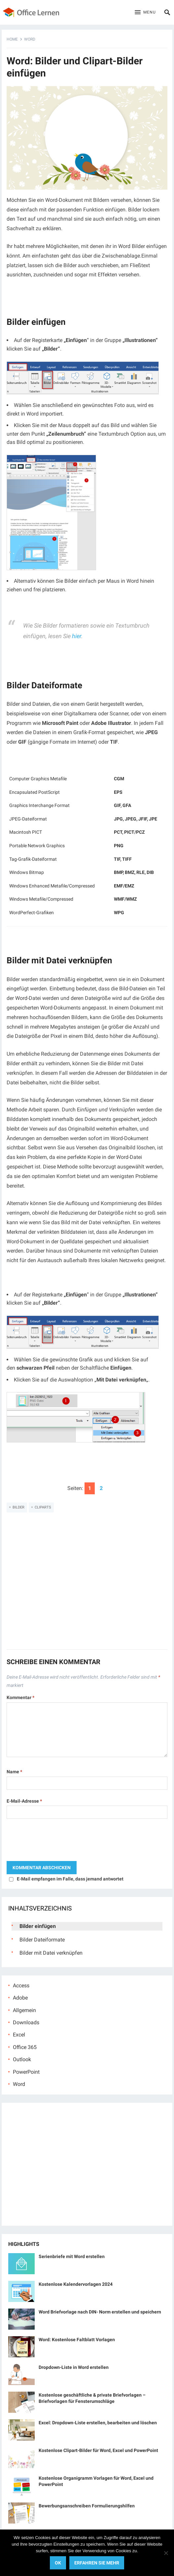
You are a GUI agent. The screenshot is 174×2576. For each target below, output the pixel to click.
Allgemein (24, 2010)
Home (12, 39)
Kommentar (20, 1697)
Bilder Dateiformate (42, 1940)
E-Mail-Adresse (24, 1801)
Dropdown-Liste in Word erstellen (74, 2367)
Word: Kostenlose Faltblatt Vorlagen (77, 2339)
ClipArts (43, 1507)
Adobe (20, 1998)
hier (76, 636)
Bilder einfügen (37, 1926)
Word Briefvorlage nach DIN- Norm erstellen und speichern (100, 2311)
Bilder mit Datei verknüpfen (51, 1953)
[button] (145, 12)
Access (21, 1985)
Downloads (26, 2022)
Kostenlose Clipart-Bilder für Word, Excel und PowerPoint (98, 2450)
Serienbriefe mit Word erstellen (72, 2256)
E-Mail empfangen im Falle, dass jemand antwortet (70, 1878)
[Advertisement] (87, 1585)
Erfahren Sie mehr (96, 2562)
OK (58, 2562)
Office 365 (25, 2047)
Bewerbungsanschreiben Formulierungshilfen (87, 2505)
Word (29, 39)
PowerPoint (26, 2072)
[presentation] (57, 1841)
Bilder (18, 1507)
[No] (165, 2553)
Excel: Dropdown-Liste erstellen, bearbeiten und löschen (98, 2422)
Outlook (22, 2059)
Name (14, 1771)
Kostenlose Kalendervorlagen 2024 (76, 2284)
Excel (19, 2035)
